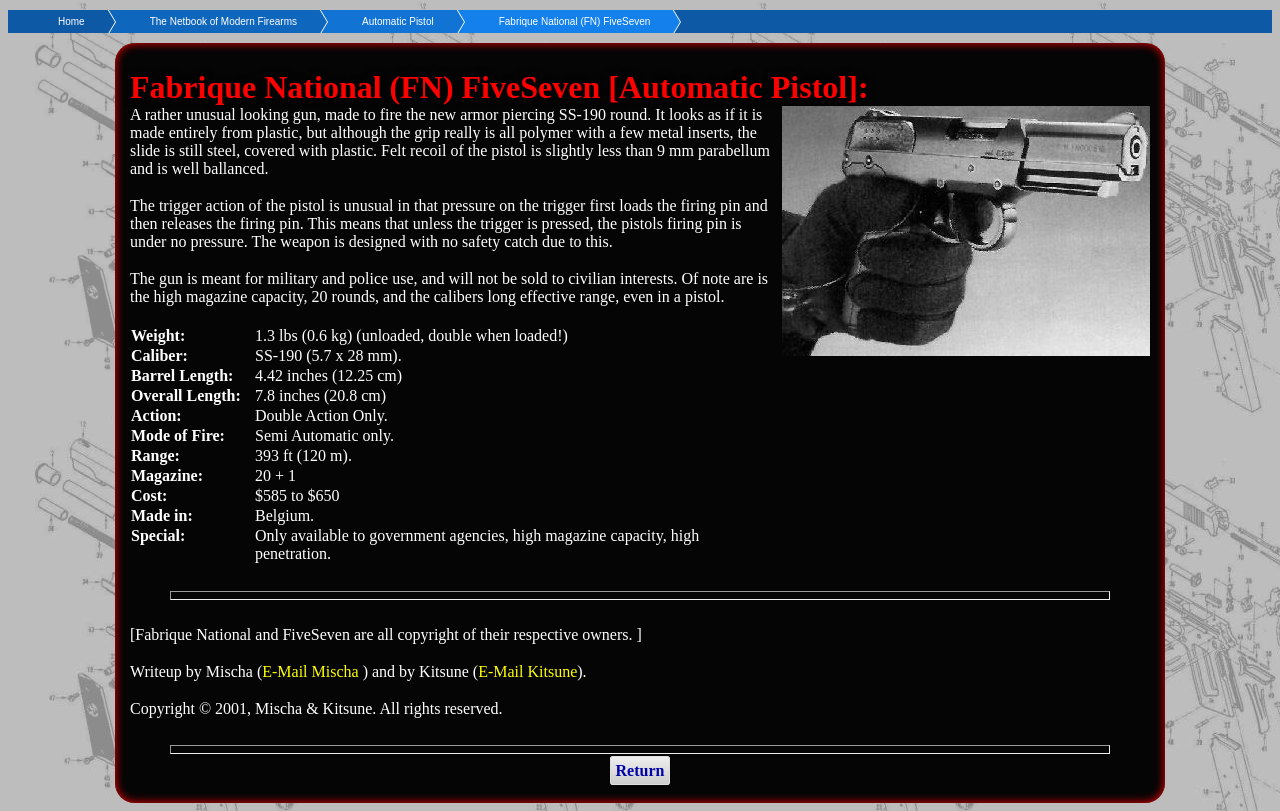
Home (71, 21)
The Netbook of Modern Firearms (223, 21)
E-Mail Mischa (312, 671)
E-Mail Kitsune (527, 671)
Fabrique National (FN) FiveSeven (575, 21)
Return (640, 770)
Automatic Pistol (398, 21)
